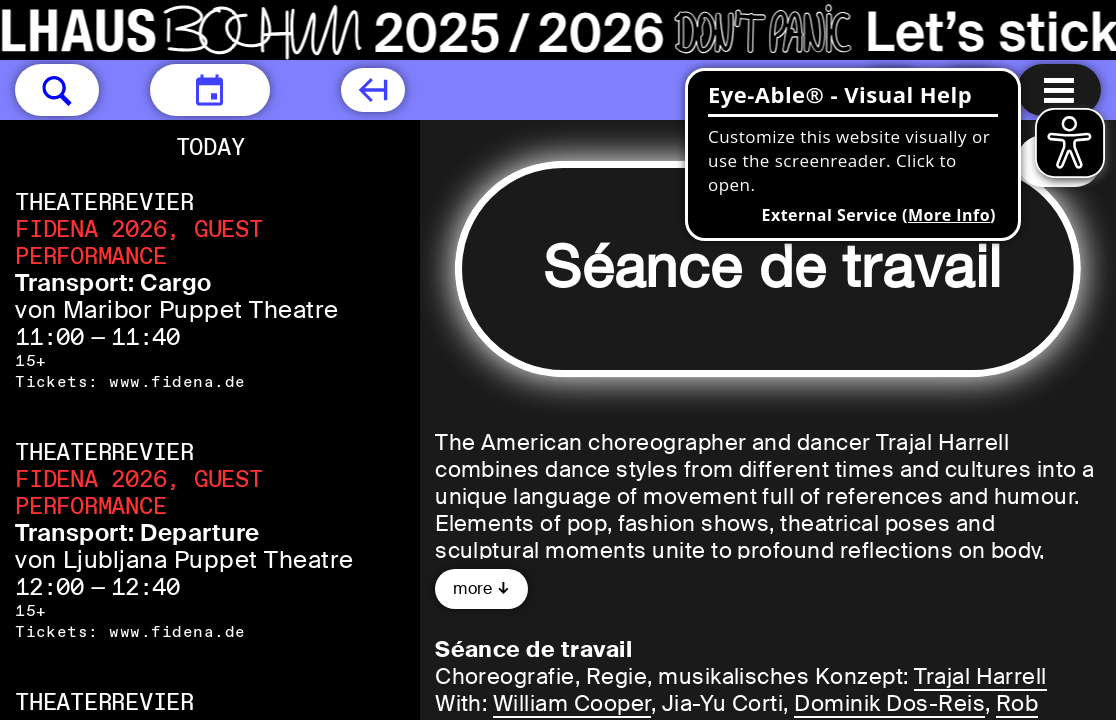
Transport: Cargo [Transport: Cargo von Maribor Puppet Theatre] (113, 282)
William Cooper (572, 703)
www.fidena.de (177, 381)
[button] (57, 90)
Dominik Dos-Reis (889, 703)
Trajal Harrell (980, 676)
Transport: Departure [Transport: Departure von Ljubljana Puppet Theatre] (137, 532)
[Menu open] (1059, 90)
